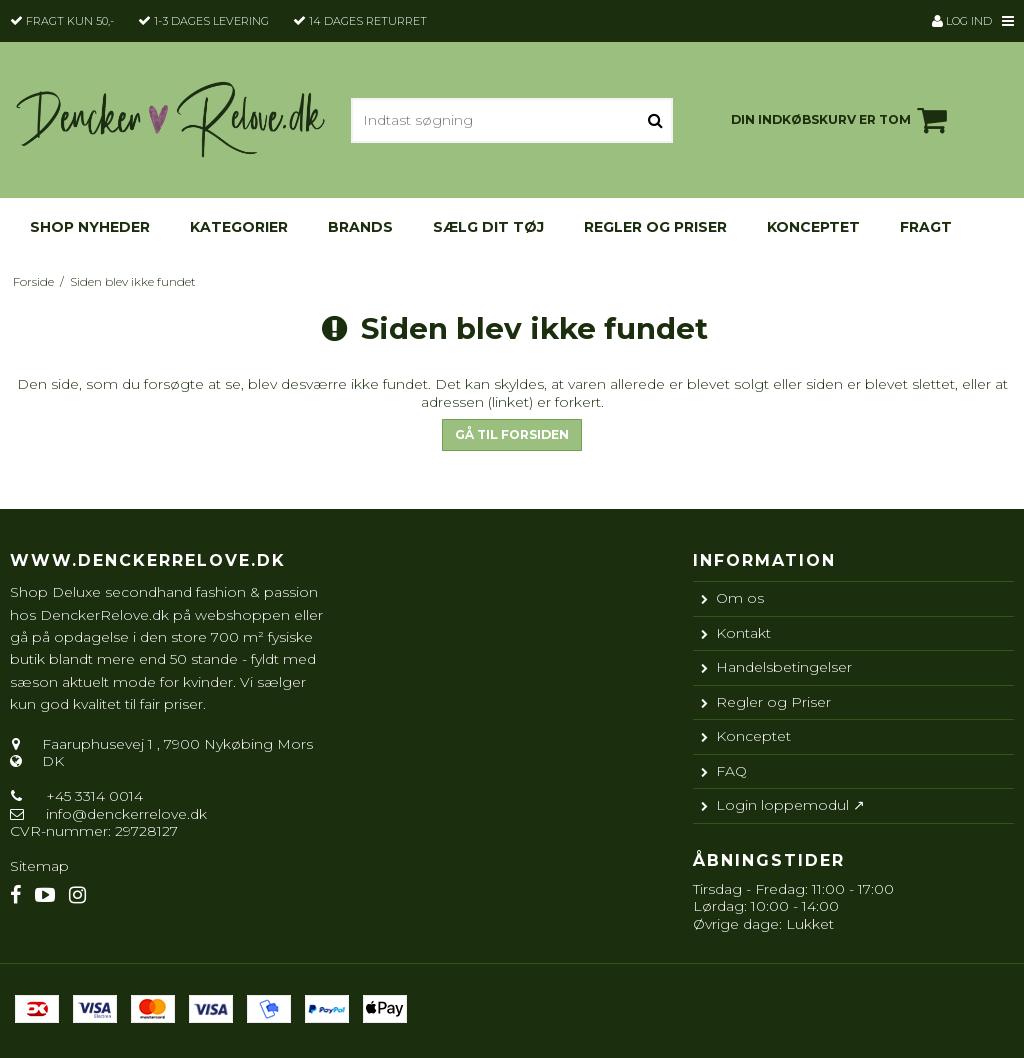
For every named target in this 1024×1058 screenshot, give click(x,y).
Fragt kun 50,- (70, 21)
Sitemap (39, 866)
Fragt (926, 227)
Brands (360, 227)
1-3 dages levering (211, 21)
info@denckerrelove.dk (126, 814)
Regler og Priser (655, 227)
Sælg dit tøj (488, 227)
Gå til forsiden (512, 434)
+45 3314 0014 (92, 796)
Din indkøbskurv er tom (842, 120)
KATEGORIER (239, 227)
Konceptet (813, 227)
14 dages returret (368, 21)
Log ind (962, 21)
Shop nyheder (90, 227)
